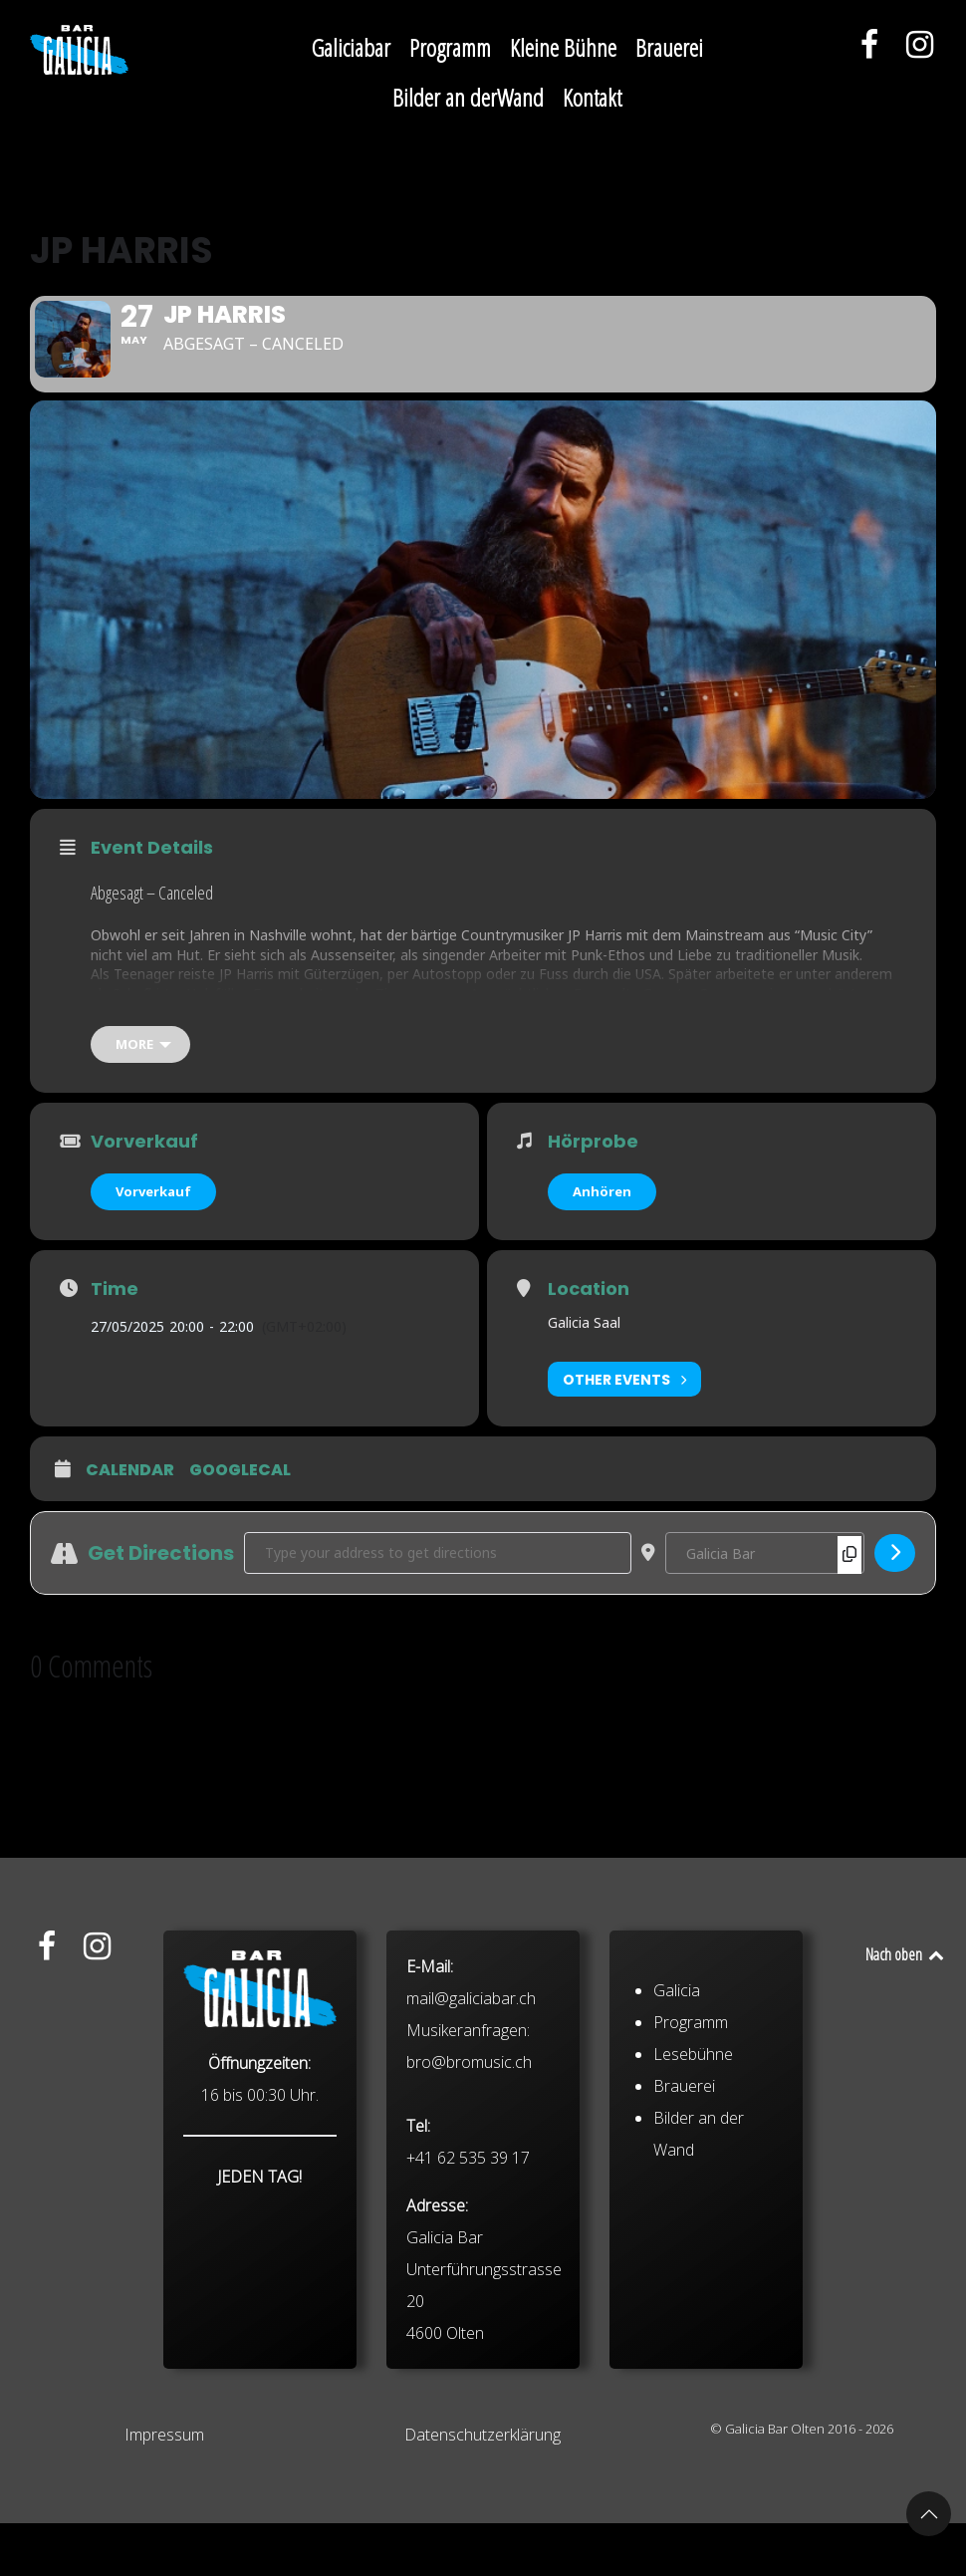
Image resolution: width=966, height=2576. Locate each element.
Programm (690, 2213)
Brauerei (684, 2277)
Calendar (130, 1524)
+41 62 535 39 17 (468, 2349)
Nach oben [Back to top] (905, 2007)
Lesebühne (693, 2245)
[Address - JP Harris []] (437, 1606)
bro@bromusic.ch (469, 2253)
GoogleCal (240, 1524)
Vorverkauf (153, 1244)
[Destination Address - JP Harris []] (764, 1606)
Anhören (602, 1244)
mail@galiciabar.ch (471, 2189)
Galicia (676, 2181)
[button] (928, 2513)
